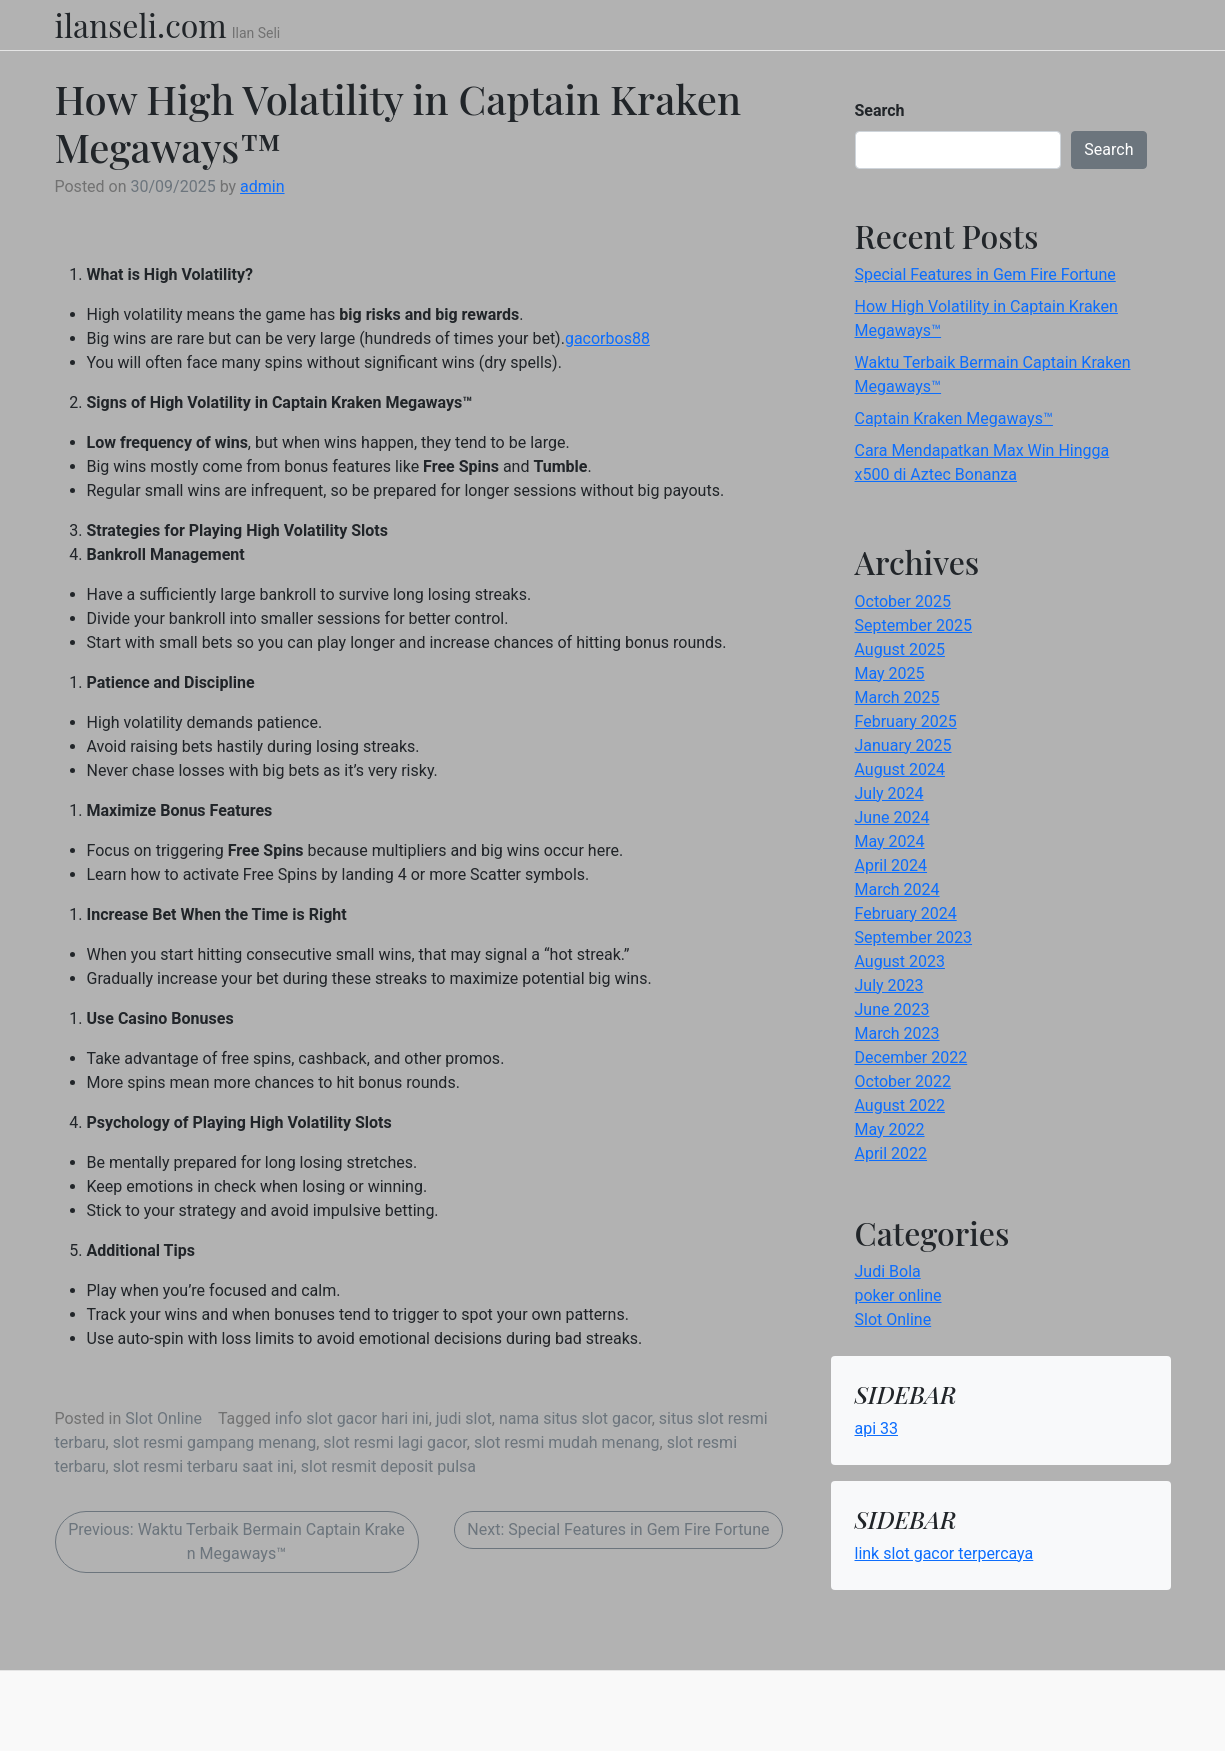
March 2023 (897, 1033)
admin (262, 186)
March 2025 (897, 697)
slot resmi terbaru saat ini (203, 1466)
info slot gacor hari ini (352, 1418)
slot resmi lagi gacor (394, 1442)
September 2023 (914, 937)
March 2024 (897, 889)
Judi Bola (888, 1271)
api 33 (877, 1428)
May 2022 (890, 1129)
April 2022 (891, 1153)
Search (880, 110)
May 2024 (890, 841)
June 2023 (892, 1009)
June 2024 (892, 817)
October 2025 (903, 601)
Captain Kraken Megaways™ (954, 418)
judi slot (464, 1418)
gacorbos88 (607, 338)
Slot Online (163, 1418)
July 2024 (889, 793)
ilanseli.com (141, 25)
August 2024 (900, 769)
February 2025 (906, 721)
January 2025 (903, 745)
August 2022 (900, 1105)
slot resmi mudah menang (567, 1442)
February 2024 (906, 913)
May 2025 (890, 673)
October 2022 (903, 1081)
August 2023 (900, 961)
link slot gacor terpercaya (944, 1553)
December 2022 (911, 1057)
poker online (898, 1295)
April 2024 (891, 865)
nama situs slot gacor (575, 1418)
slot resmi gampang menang (214, 1442)
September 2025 (914, 625)
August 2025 (900, 649)
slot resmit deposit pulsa (388, 1466)
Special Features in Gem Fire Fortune (985, 274)
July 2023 (889, 985)
